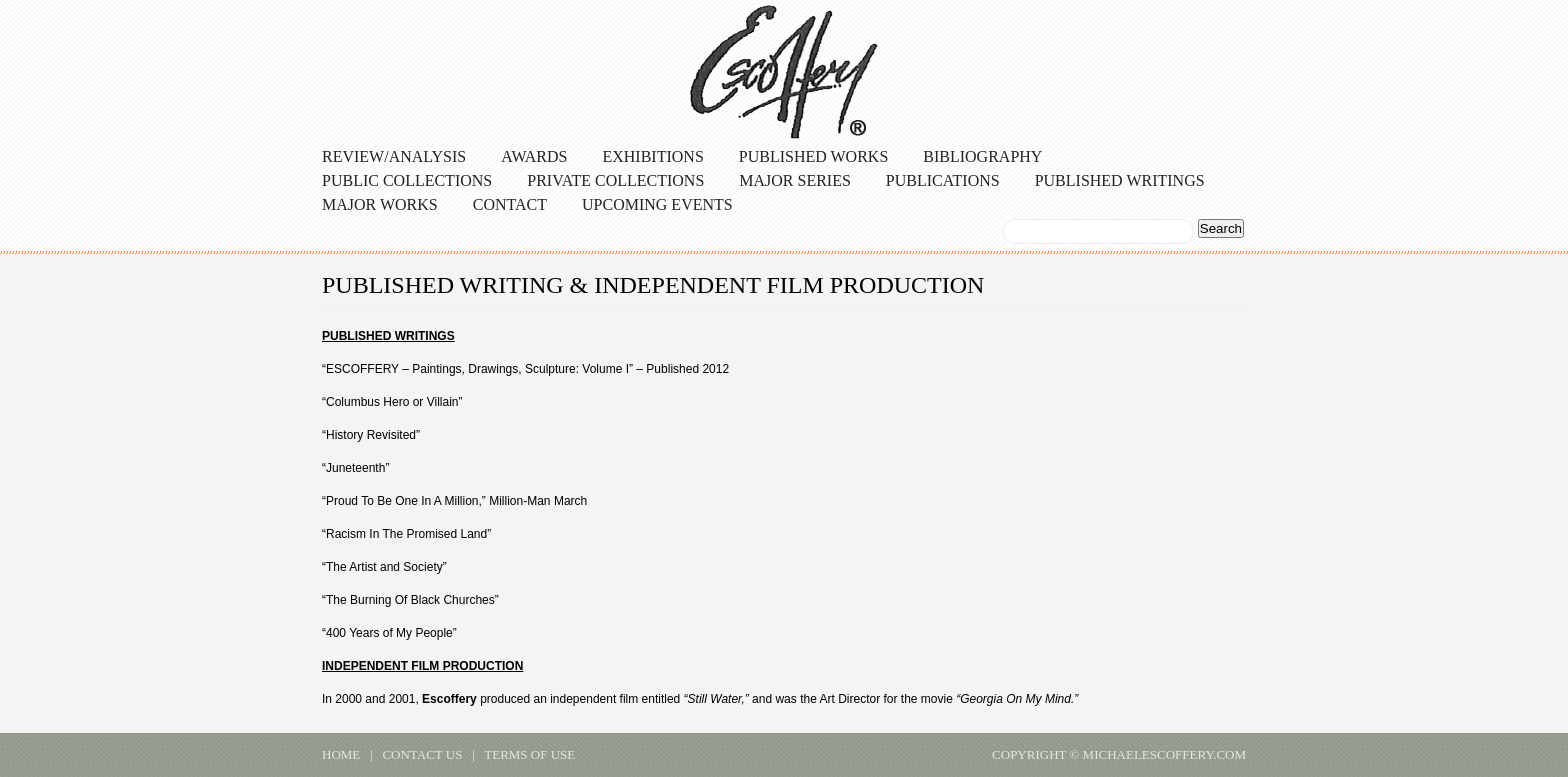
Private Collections (615, 180)
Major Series (795, 180)
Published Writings (1120, 180)
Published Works (814, 156)
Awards (534, 156)
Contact (510, 204)
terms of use (529, 754)
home (341, 754)
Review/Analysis (394, 156)
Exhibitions (652, 156)
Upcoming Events (657, 204)
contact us (422, 754)
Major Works (380, 204)
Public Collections (407, 180)
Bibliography (982, 156)
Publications (943, 180)
